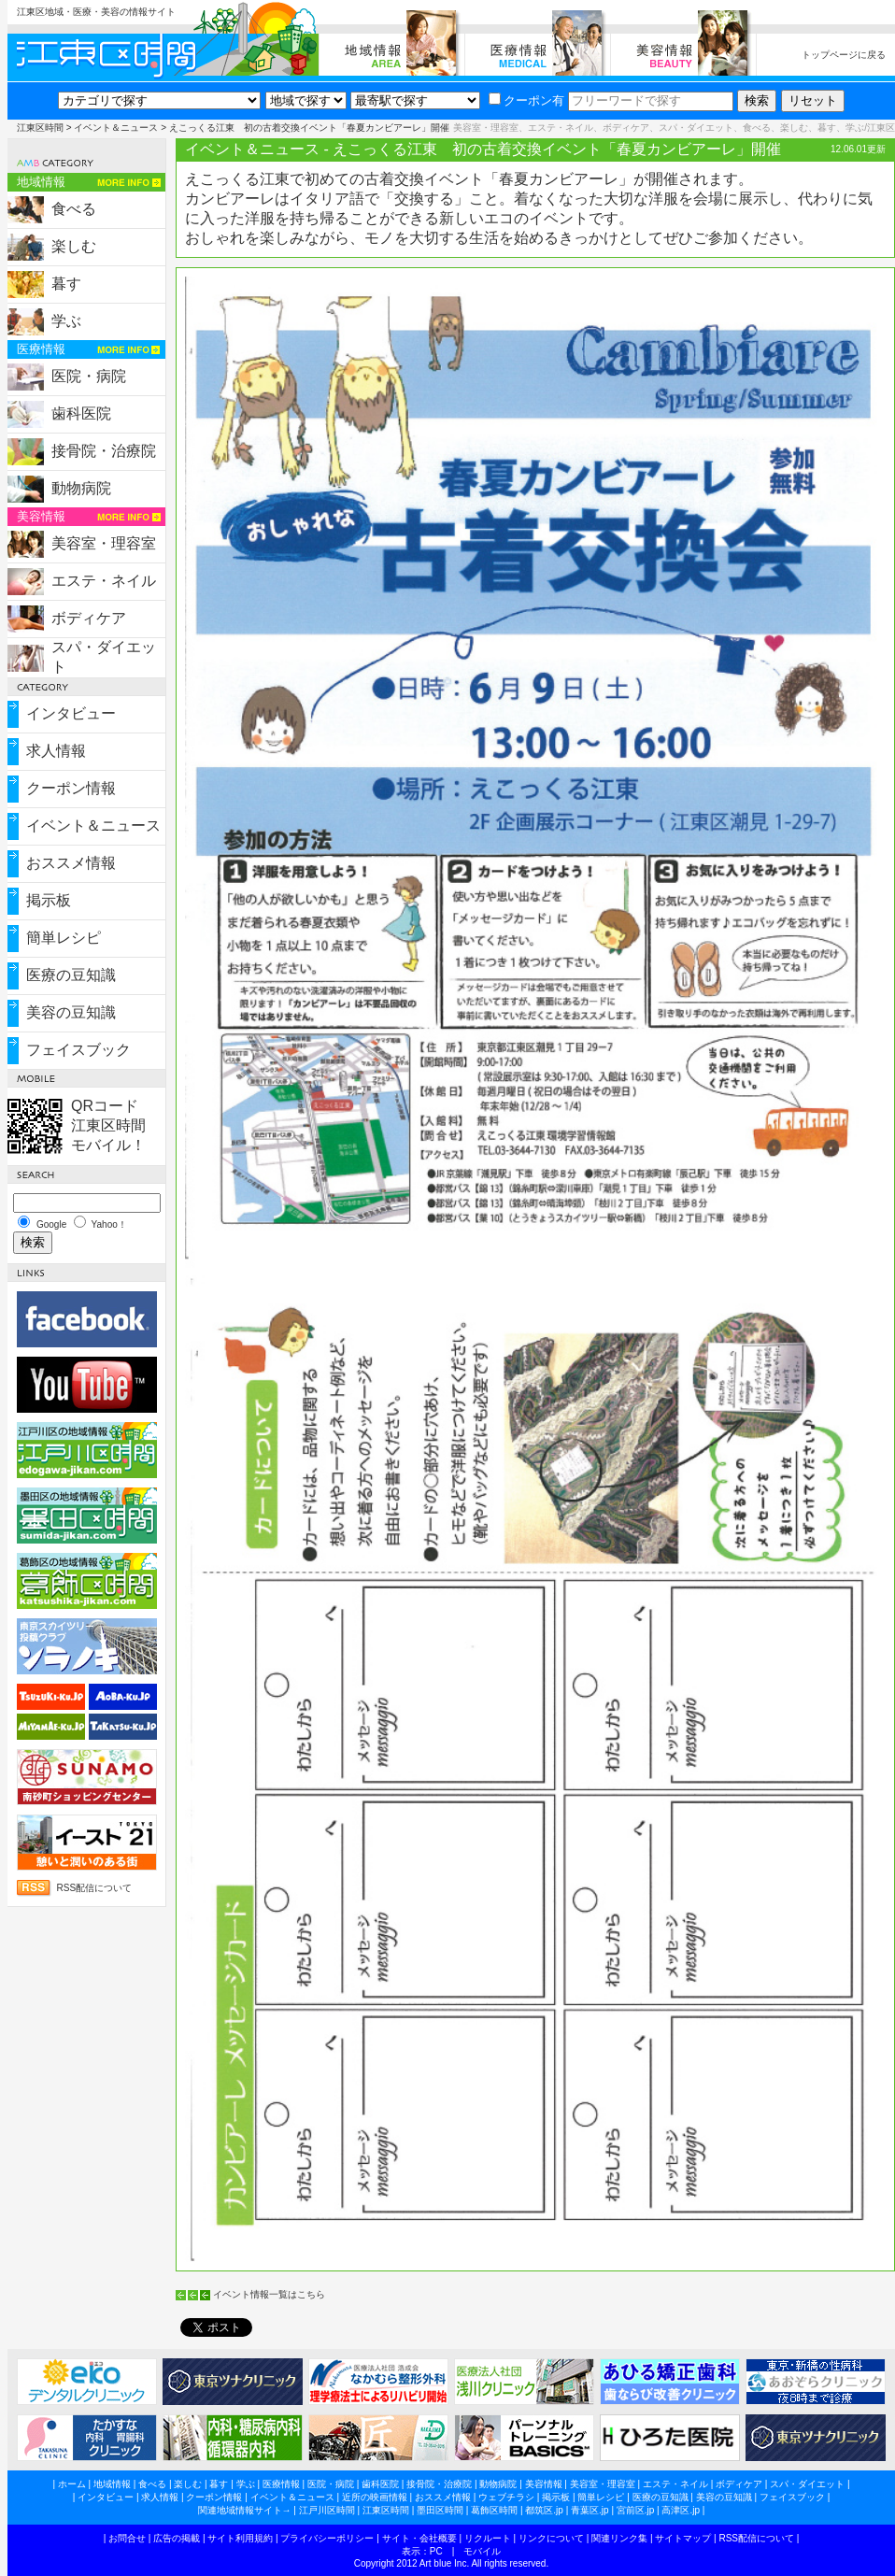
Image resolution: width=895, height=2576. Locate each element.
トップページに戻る (844, 55)
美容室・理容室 (103, 543)
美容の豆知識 (71, 1012)
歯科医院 (81, 413)
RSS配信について (95, 1888)
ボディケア (88, 618)
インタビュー (71, 713)
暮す (66, 284)
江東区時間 (40, 127)
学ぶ (66, 321)
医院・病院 (88, 376)
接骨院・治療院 (103, 451)
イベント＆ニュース (116, 127)
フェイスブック (78, 1050)
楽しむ (73, 246)
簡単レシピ (63, 938)
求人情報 (56, 751)
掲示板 (48, 900)
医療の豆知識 (71, 975)
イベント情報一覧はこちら (269, 2294)
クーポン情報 (71, 788)
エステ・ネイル (103, 581)
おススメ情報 (71, 863)
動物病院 (81, 488)
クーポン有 (526, 100)
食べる (73, 209)
